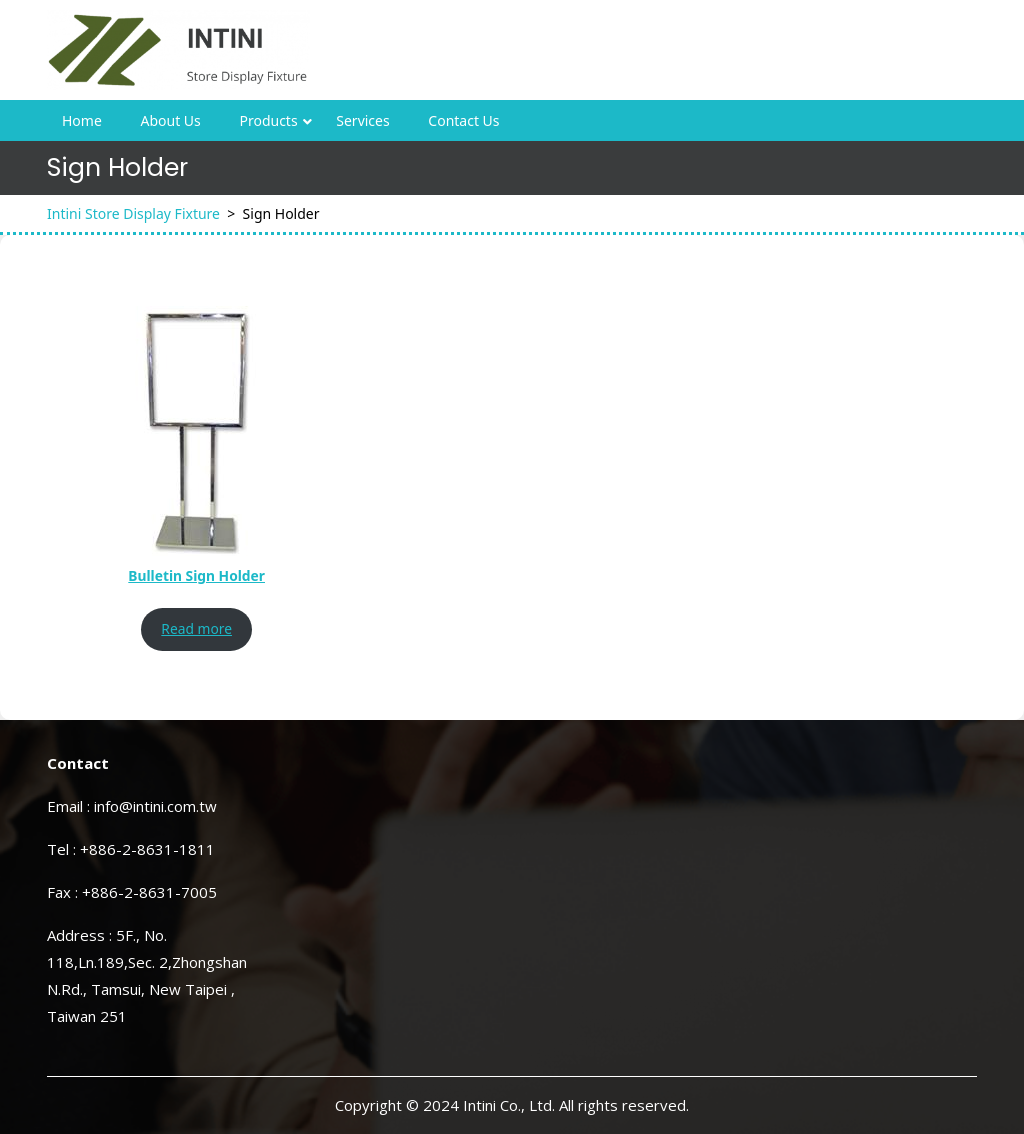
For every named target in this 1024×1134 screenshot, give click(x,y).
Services (362, 120)
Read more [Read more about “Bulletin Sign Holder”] (196, 628)
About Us (170, 120)
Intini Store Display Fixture (133, 213)
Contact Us (463, 120)
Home (82, 120)
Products (268, 120)
